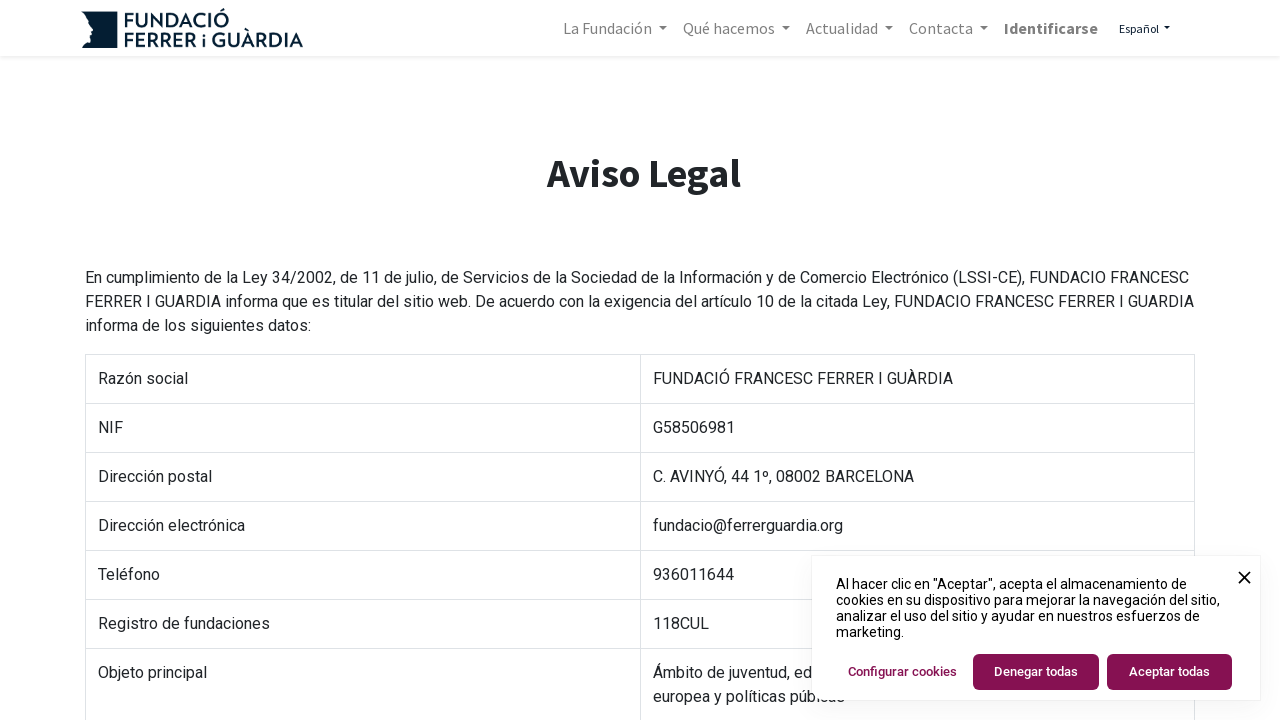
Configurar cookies (902, 671)
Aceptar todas (1169, 671)
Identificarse (1047, 28)
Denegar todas (1036, 671)
